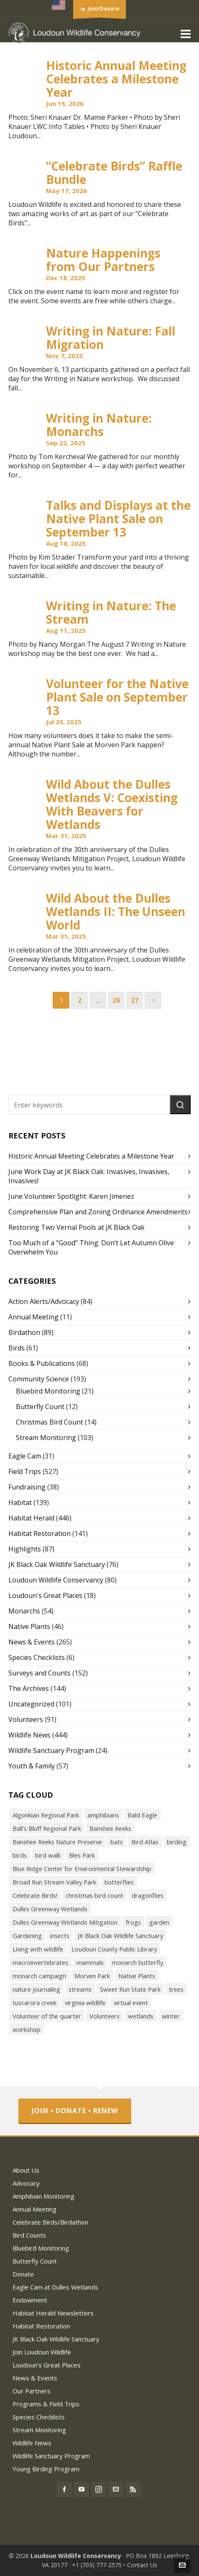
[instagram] (98, 2489)
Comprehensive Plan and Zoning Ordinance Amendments (98, 1211)
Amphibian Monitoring (43, 2196)
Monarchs (24, 1611)
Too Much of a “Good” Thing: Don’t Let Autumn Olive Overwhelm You (91, 1247)
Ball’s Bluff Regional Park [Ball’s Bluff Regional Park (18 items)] (47, 1828)
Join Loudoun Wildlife (42, 2352)
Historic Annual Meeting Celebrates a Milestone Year (116, 78)
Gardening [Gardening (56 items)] (27, 1935)
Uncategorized (31, 1704)
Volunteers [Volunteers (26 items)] (104, 2016)
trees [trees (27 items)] (176, 1989)
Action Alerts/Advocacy (43, 1301)
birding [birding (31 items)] (176, 1842)
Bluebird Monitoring (48, 1391)
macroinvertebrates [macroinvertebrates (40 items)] (40, 1962)
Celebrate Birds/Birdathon (50, 2222)
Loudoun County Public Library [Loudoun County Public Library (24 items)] (114, 1949)
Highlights (24, 1549)
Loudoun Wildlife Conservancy (55, 1580)
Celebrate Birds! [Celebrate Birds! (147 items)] (35, 1895)
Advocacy (26, 2183)
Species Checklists (36, 1657)
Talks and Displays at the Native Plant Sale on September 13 (118, 518)
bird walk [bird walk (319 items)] (48, 1855)
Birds (16, 1348)
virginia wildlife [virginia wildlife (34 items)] (85, 2002)
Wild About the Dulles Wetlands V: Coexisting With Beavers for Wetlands (112, 804)
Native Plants (29, 1626)
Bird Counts (29, 2235)
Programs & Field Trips (46, 2404)
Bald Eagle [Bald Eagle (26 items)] (142, 1815)
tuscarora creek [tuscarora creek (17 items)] (34, 2002)
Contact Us (142, 2565)
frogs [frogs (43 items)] (133, 1922)
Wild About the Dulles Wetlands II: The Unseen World (115, 911)
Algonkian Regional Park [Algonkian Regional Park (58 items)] (46, 1815)
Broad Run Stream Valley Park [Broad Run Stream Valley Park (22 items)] (54, 1882)
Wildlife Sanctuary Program (51, 1750)
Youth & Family (31, 1766)
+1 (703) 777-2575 (97, 2565)
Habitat (20, 1502)
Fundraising (27, 1487)
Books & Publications (41, 1363)
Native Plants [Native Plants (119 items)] (136, 1976)
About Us (26, 2170)
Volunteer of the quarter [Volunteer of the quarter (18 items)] (47, 2016)
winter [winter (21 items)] (171, 2016)
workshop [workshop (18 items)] (27, 2029)
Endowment (30, 2300)
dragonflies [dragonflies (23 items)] (147, 1895)
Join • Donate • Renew (75, 2110)
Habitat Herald (31, 1518)
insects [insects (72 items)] (59, 1935)
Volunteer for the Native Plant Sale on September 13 (117, 697)
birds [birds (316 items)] (20, 1855)
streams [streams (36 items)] (80, 1989)
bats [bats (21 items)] (116, 1842)
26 (116, 1000)
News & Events (31, 1642)
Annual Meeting (33, 1317)
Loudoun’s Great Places (47, 2365)
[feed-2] (132, 2489)
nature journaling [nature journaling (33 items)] (36, 1989)
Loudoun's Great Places (45, 1595)
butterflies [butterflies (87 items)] (119, 1882)
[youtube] (81, 2489)
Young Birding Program (46, 2469)
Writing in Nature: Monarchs (99, 424)
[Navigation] (186, 33)
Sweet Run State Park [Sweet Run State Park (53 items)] (130, 1989)
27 (134, 1000)
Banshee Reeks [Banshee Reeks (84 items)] (110, 1828)
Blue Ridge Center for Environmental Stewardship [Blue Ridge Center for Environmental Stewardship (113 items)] (82, 1868)
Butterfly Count (40, 1406)
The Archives (28, 1688)
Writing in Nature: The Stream (111, 612)
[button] (180, 1104)
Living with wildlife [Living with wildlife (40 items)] (38, 1949)
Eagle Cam (24, 1456)
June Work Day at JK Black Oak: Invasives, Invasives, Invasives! (88, 1176)
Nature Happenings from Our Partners (103, 259)
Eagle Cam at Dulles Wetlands (55, 2287)
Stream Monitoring (46, 1437)
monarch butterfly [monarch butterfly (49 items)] (137, 1962)
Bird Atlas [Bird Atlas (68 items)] (144, 1842)
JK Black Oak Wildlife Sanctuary (56, 1564)
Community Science (38, 1379)
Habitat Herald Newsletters (53, 2313)
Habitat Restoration (39, 1533)
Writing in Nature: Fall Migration (110, 337)
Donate (23, 2274)
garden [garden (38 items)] (159, 1922)
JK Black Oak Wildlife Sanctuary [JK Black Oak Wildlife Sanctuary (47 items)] (120, 1935)
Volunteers (25, 1719)
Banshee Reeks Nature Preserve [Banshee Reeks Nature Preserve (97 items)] (57, 1842)
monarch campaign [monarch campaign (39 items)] (39, 1976)
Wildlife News (29, 1735)
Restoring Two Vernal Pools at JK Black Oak (76, 1227)
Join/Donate (104, 8)
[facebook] (64, 2489)
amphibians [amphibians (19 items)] (103, 1815)
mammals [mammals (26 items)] (90, 1962)
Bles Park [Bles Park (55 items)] (82, 1855)
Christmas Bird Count (49, 1422)
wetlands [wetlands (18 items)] (140, 2016)
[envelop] (115, 2489)
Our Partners (32, 2391)
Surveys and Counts (39, 1673)
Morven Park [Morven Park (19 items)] (92, 1976)
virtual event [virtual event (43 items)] (131, 2002)
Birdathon (24, 1332)
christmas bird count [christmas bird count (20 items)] (94, 1895)
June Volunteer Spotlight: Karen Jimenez (71, 1196)
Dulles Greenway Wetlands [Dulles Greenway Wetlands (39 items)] (50, 1909)
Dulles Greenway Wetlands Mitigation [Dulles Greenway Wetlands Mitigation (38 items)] (65, 1922)
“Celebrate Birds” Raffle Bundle (114, 172)
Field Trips (24, 1471)
